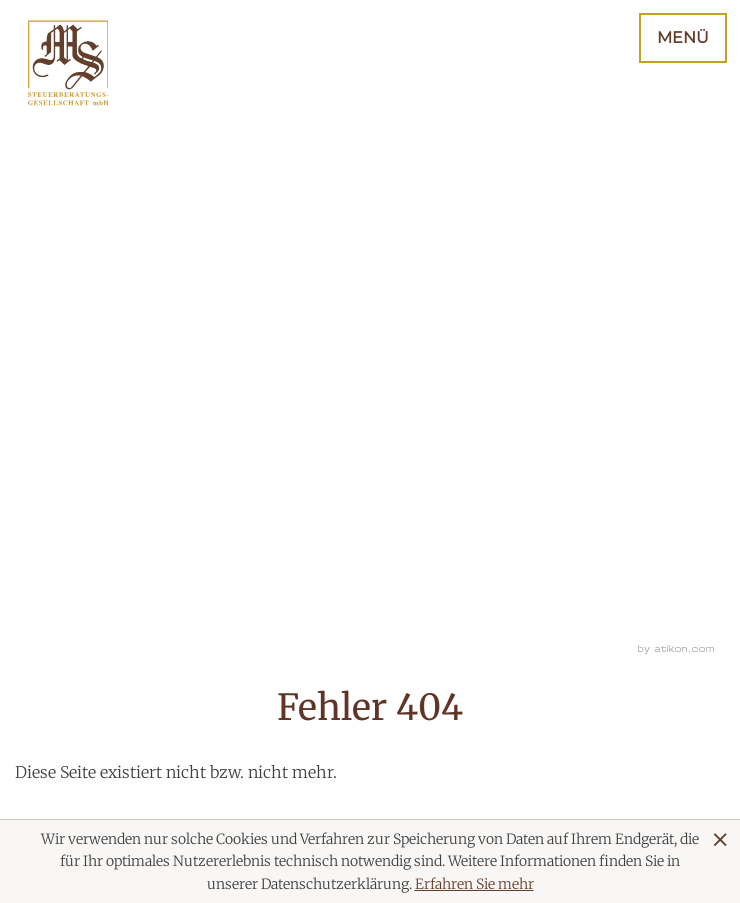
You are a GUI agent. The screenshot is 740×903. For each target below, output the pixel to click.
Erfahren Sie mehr (474, 884)
